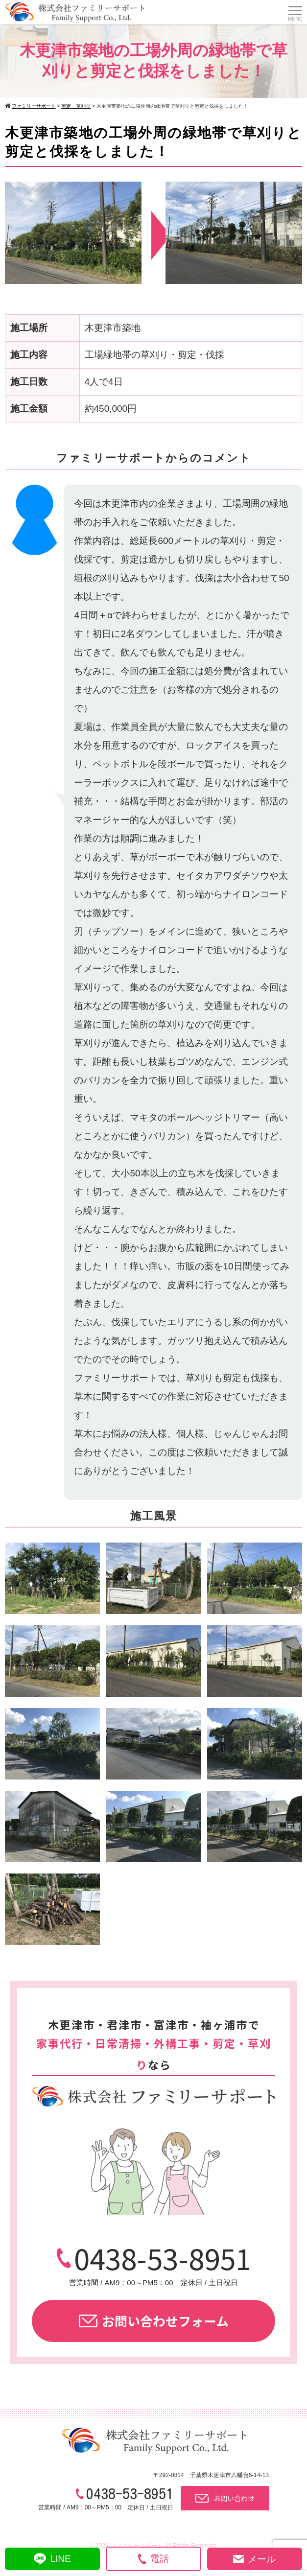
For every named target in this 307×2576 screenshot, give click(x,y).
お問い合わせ (225, 2498)
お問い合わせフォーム (154, 2321)
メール (254, 2559)
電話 (153, 2559)
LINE (52, 2559)
